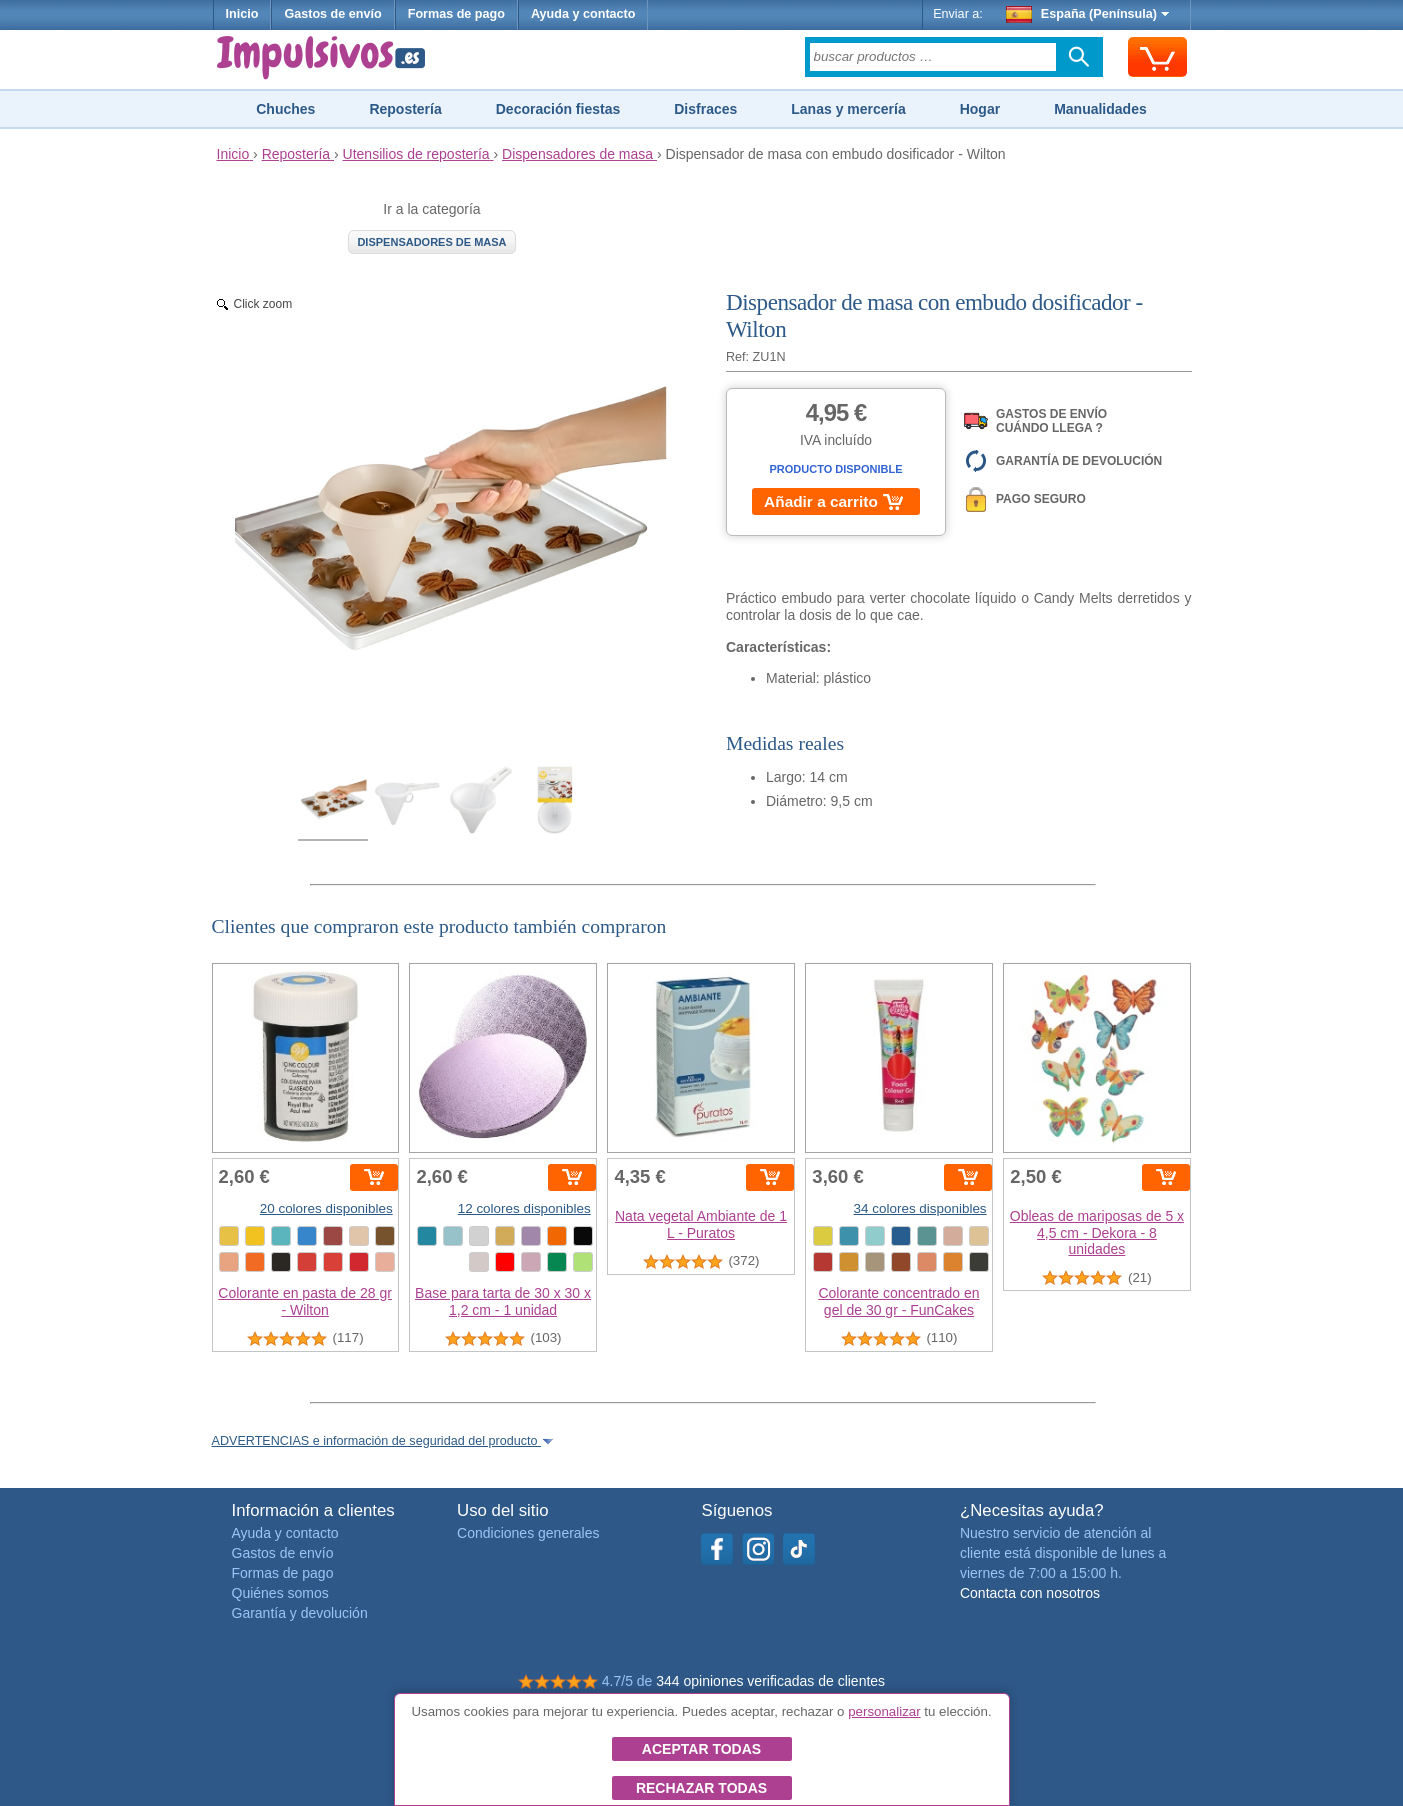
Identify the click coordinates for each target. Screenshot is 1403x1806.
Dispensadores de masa (431, 242)
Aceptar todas (701, 1749)
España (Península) (1087, 14)
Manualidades (1100, 109)
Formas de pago (456, 14)
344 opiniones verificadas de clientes (770, 1681)
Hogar (980, 109)
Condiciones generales (528, 1533)
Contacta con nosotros (1030, 1593)
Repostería (405, 109)
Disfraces (705, 109)
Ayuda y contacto (583, 14)
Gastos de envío (332, 14)
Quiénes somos (280, 1593)
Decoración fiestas (558, 109)
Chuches (285, 109)
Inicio (242, 14)
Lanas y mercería (848, 109)
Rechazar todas (701, 1788)
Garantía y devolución (300, 1613)
